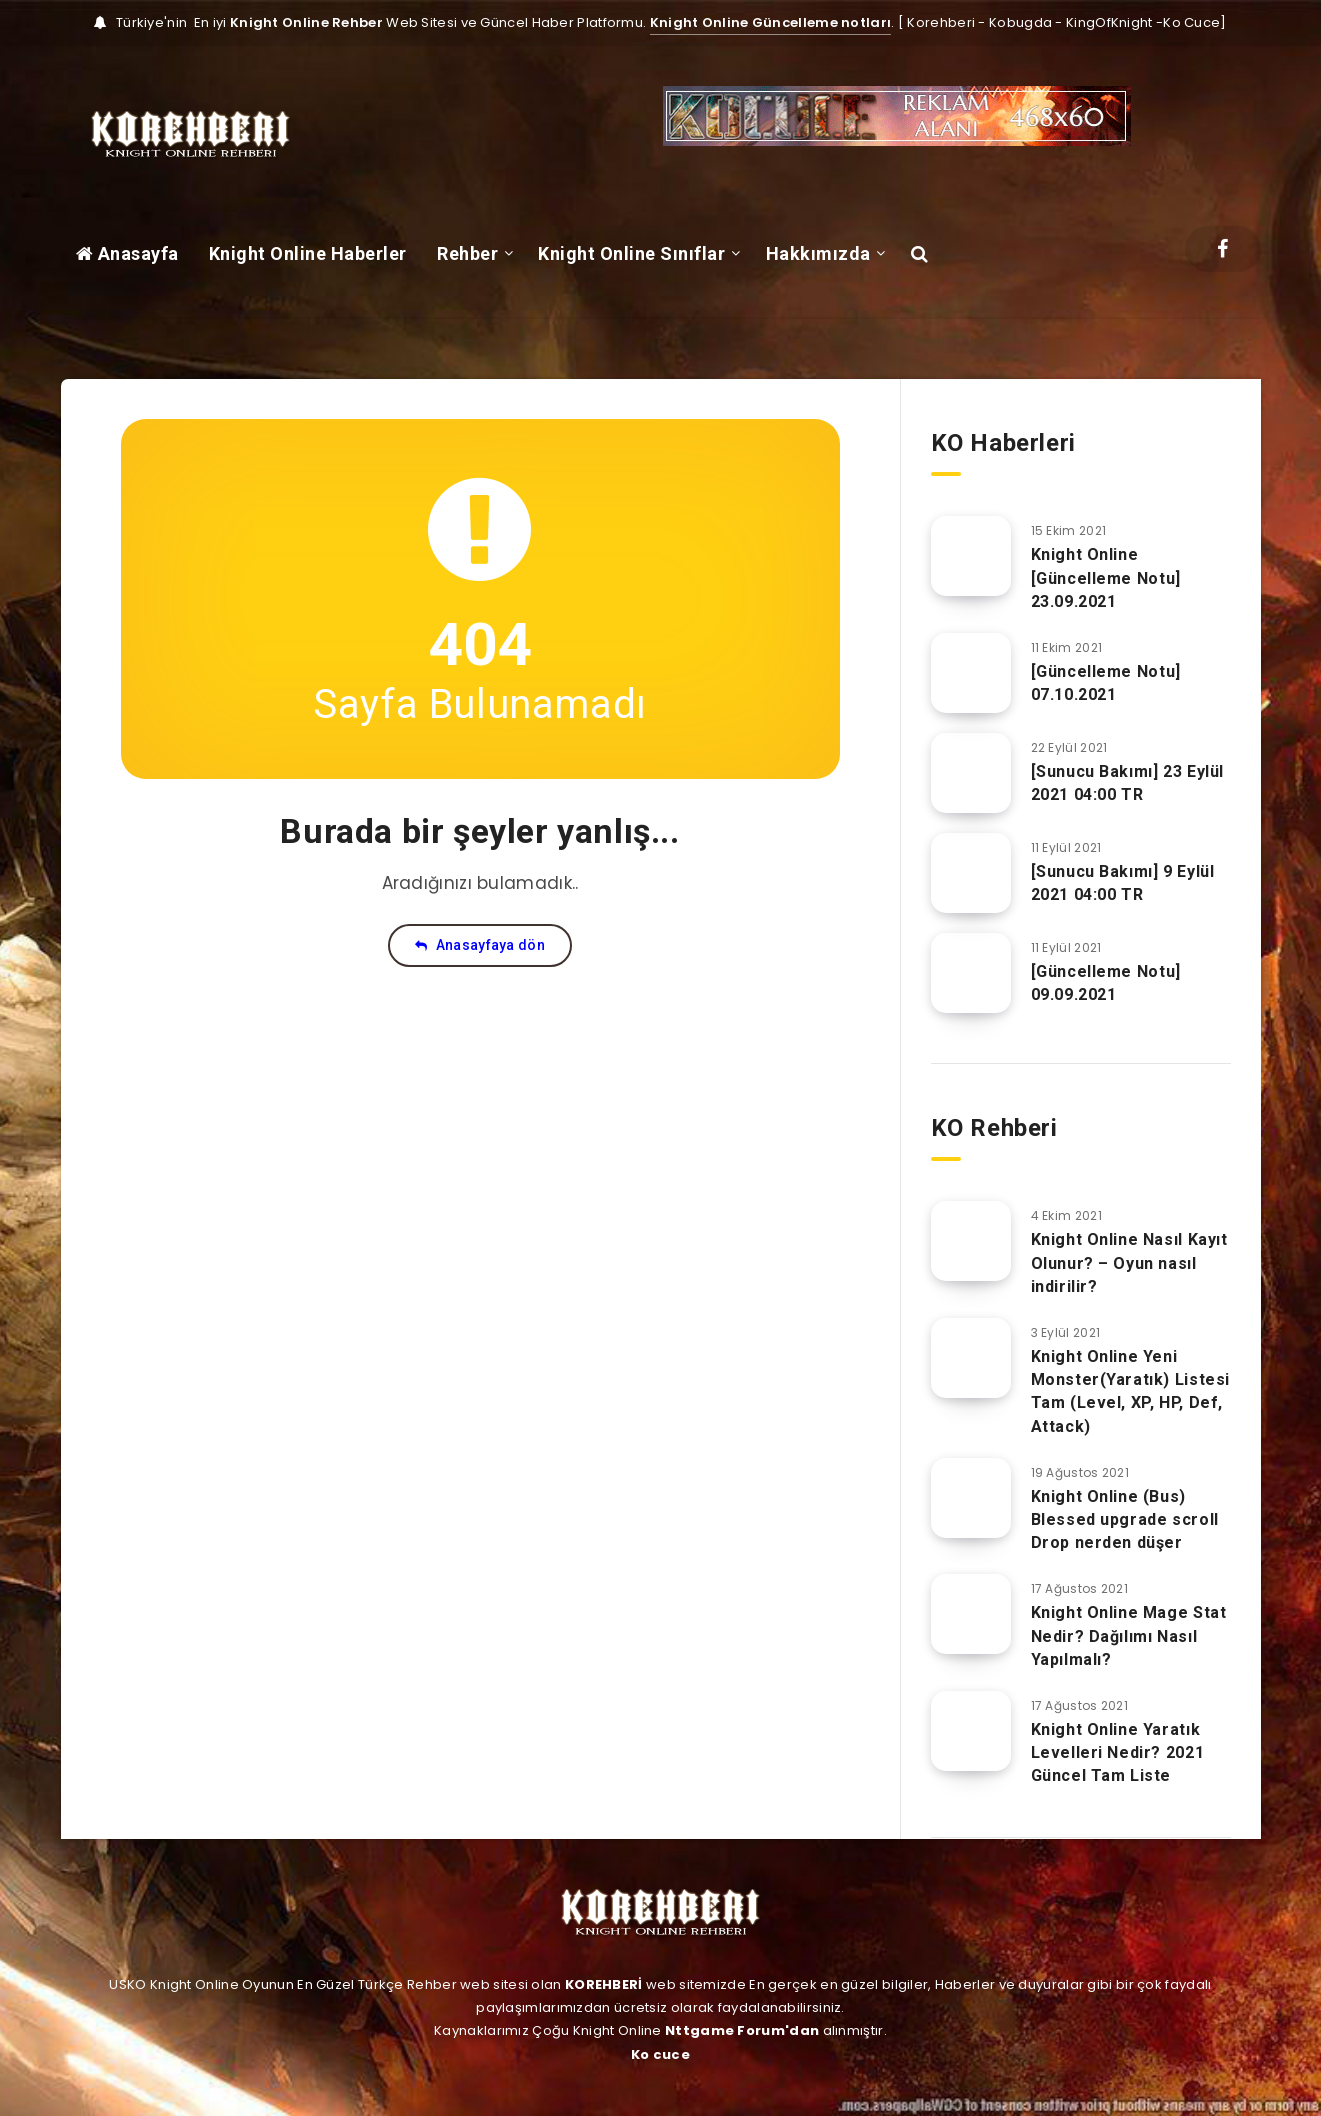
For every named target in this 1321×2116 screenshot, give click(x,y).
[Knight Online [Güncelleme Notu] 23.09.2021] (971, 556)
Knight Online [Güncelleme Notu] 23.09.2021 (1106, 577)
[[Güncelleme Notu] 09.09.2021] (971, 973)
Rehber (467, 253)
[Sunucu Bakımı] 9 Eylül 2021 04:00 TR (1123, 883)
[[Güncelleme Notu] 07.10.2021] (971, 673)
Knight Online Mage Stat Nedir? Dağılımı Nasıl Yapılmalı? (1129, 1635)
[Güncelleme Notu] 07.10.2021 (1106, 683)
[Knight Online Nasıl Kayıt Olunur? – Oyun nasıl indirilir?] (971, 1241)
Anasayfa (127, 253)
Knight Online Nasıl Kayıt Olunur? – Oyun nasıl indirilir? (1129, 1262)
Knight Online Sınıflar (631, 253)
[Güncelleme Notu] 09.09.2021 (1106, 983)
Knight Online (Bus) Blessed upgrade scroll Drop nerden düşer (1125, 1519)
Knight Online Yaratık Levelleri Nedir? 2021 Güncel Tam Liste (1118, 1752)
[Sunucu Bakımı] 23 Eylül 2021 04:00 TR (1127, 783)
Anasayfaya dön (480, 945)
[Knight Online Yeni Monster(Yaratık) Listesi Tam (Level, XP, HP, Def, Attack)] (971, 1358)
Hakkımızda (818, 253)
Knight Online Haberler (308, 253)
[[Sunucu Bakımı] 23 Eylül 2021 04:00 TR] (971, 773)
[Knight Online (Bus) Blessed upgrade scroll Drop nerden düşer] (971, 1498)
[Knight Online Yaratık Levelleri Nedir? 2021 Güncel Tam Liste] (971, 1731)
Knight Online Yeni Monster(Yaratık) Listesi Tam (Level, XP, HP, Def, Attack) (1130, 1391)
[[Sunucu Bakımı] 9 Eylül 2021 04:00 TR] (971, 873)
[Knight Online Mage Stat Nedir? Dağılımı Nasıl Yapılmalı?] (971, 1614)
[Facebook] (1222, 249)
